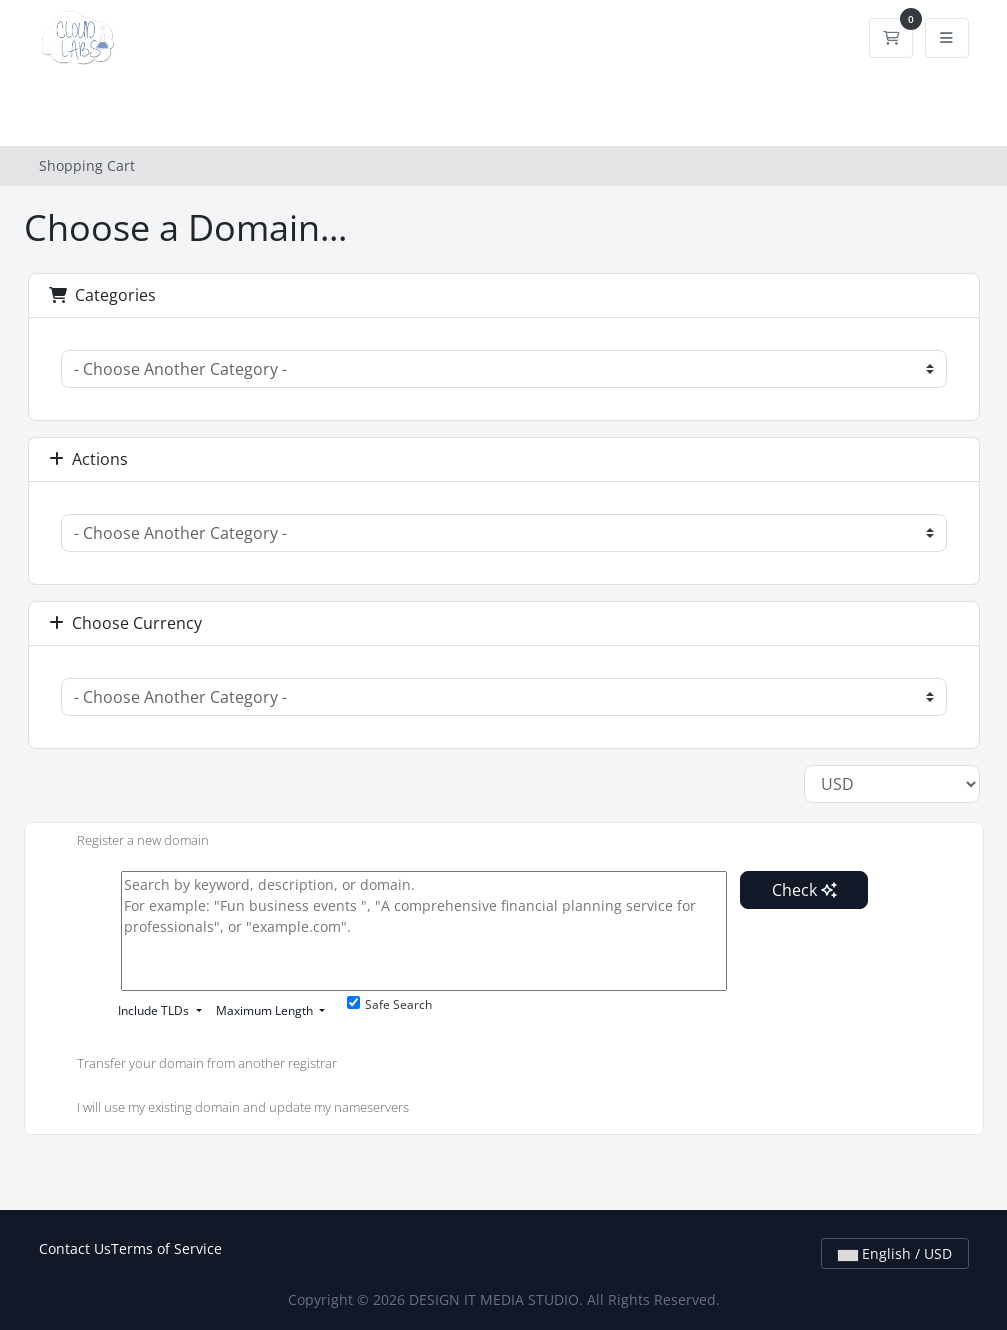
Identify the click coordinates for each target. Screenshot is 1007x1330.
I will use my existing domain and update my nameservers (227, 1109)
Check (804, 890)
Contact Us (75, 1248)
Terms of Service (166, 1248)
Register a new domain (127, 842)
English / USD (895, 1253)
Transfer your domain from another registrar (191, 1065)
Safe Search (389, 1004)
